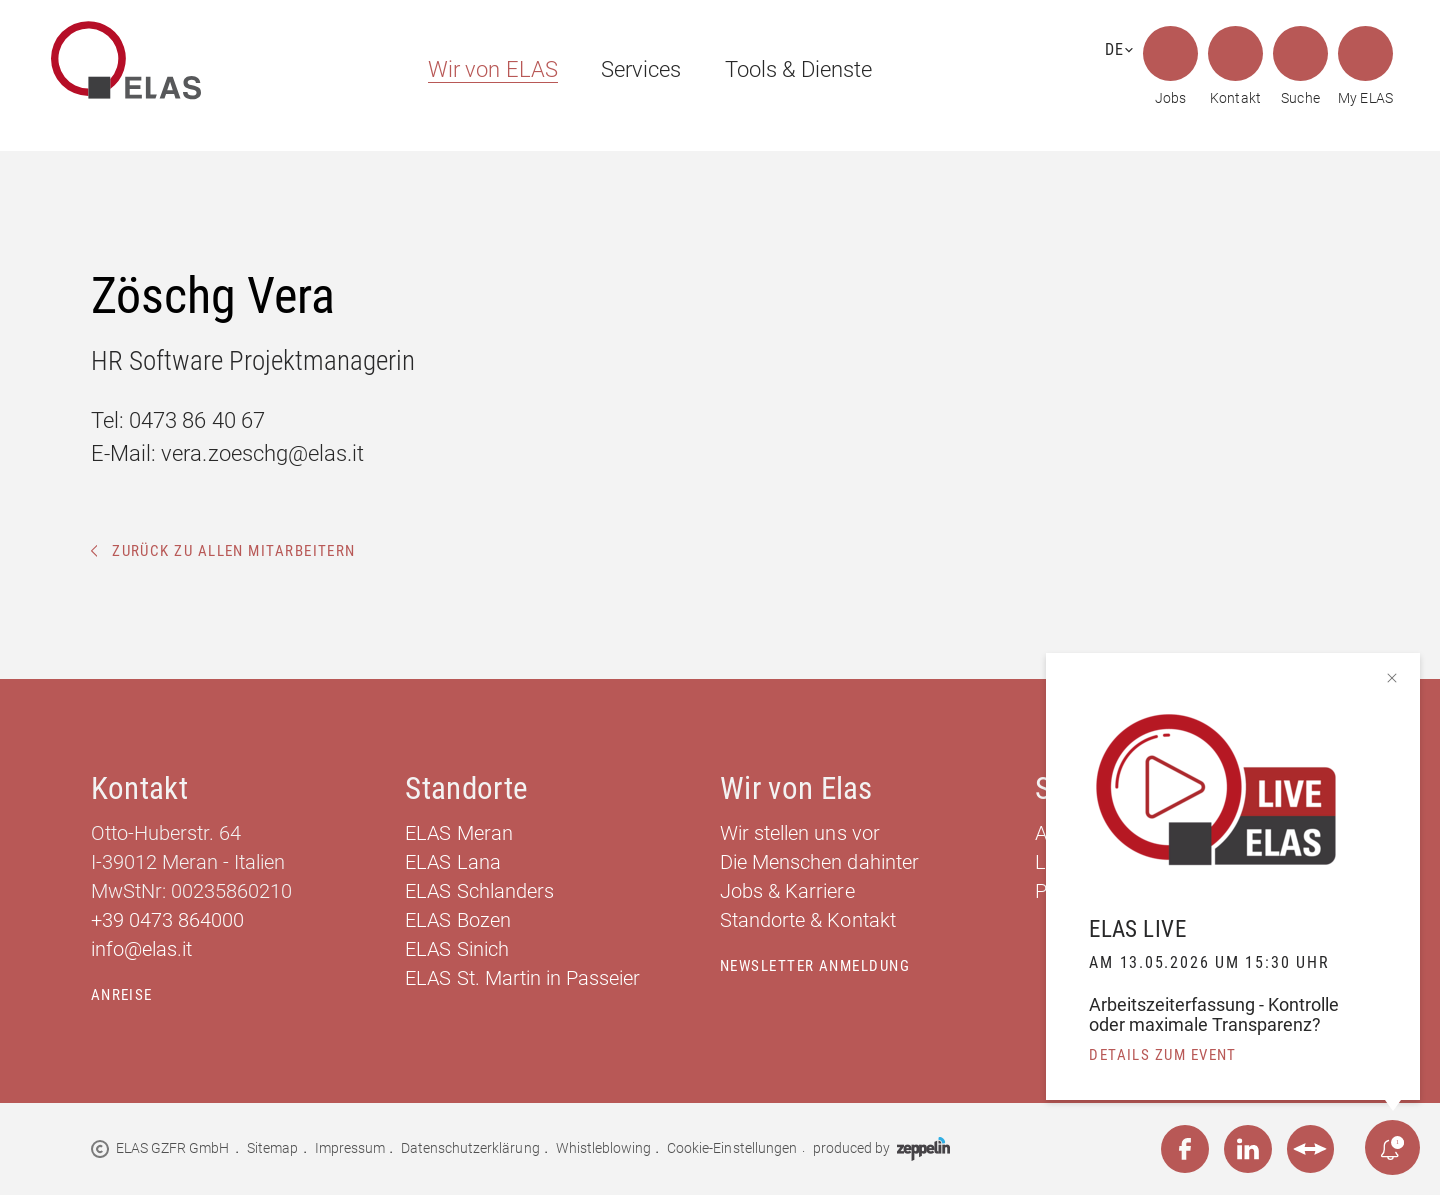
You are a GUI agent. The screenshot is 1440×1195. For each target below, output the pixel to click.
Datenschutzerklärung (470, 1148)
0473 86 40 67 (197, 420)
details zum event (1163, 1055)
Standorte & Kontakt (808, 920)
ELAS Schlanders (479, 891)
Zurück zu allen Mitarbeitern (223, 551)
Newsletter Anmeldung (815, 966)
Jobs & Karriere (787, 891)
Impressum (350, 1148)
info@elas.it (141, 949)
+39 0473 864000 (168, 920)
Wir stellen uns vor (800, 833)
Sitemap (272, 1148)
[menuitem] (483, 69)
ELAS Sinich (456, 949)
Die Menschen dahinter (819, 862)
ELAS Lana (452, 862)
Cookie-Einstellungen (732, 1148)
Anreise (122, 995)
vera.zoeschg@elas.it (262, 453)
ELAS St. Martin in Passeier (522, 978)
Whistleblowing (604, 1148)
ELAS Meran (458, 833)
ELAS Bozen (457, 920)
